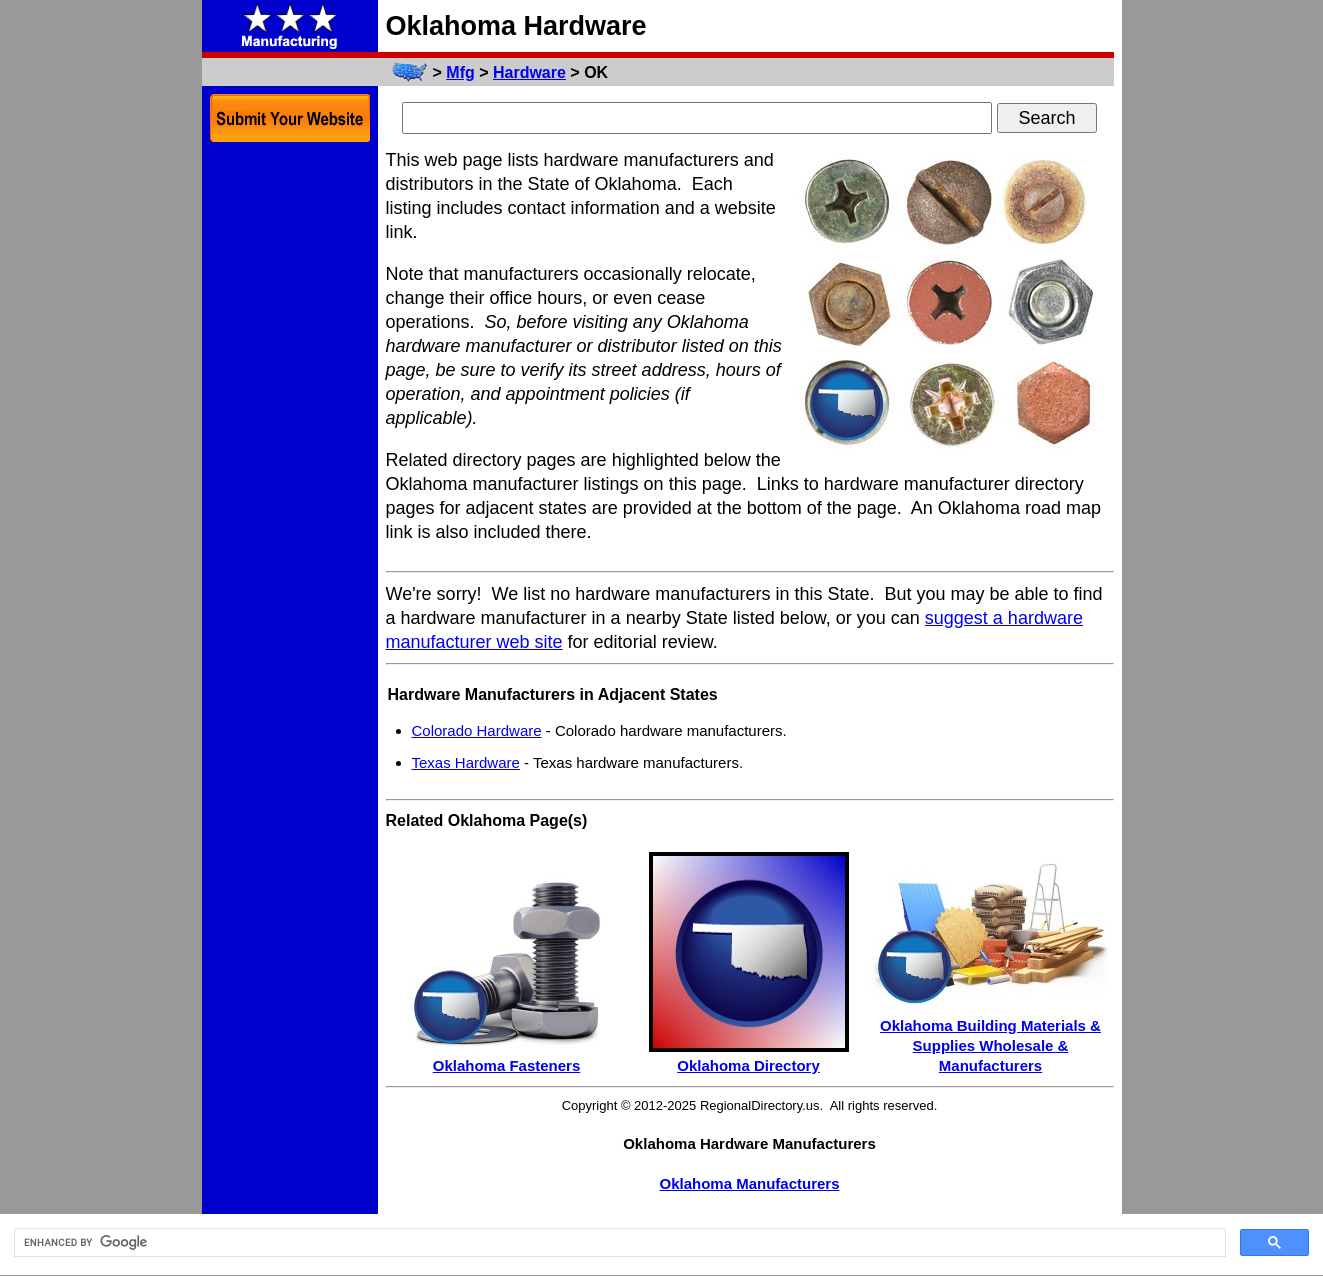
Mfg (460, 72)
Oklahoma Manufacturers (749, 1183)
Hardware (529, 72)
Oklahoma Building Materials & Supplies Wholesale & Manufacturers (990, 1045)
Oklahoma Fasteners (507, 1065)
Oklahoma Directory (748, 1065)
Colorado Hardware (477, 730)
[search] (618, 1243)
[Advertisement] (290, 458)
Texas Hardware (466, 762)
